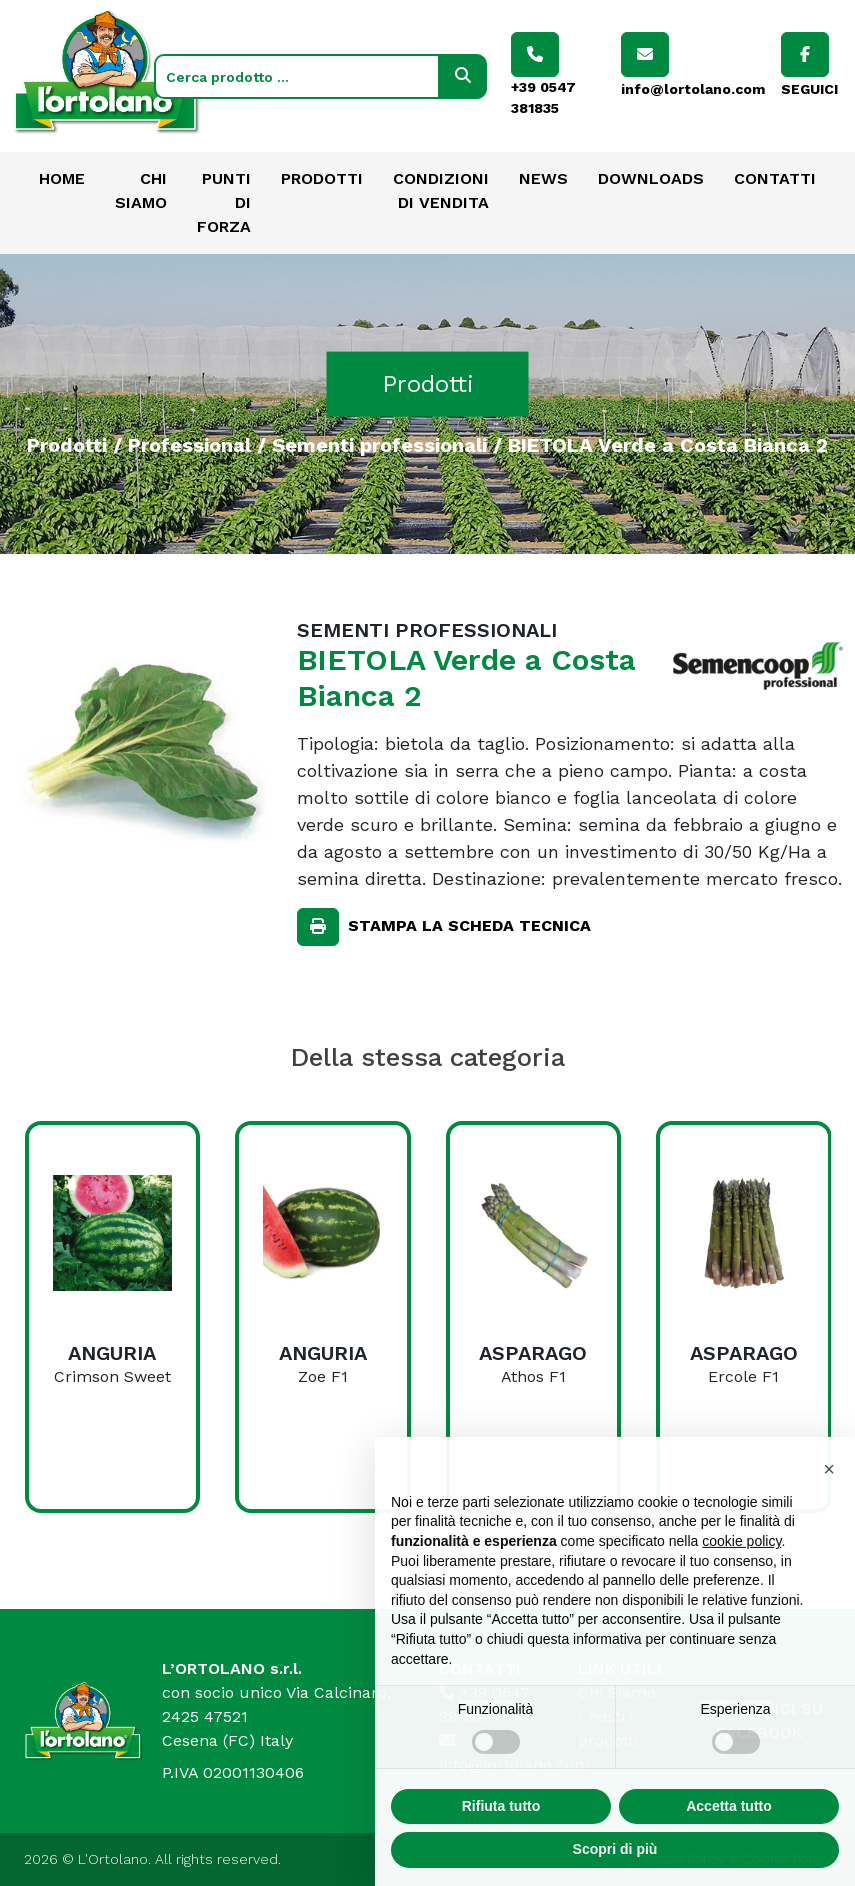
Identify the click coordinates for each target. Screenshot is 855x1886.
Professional (189, 444)
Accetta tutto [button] (729, 1851)
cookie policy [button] (741, 1586)
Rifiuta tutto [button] (501, 1851)
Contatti (775, 178)
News (543, 178)
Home (62, 178)
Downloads (651, 178)
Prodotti (322, 178)
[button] (829, 1514)
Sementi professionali (379, 444)
